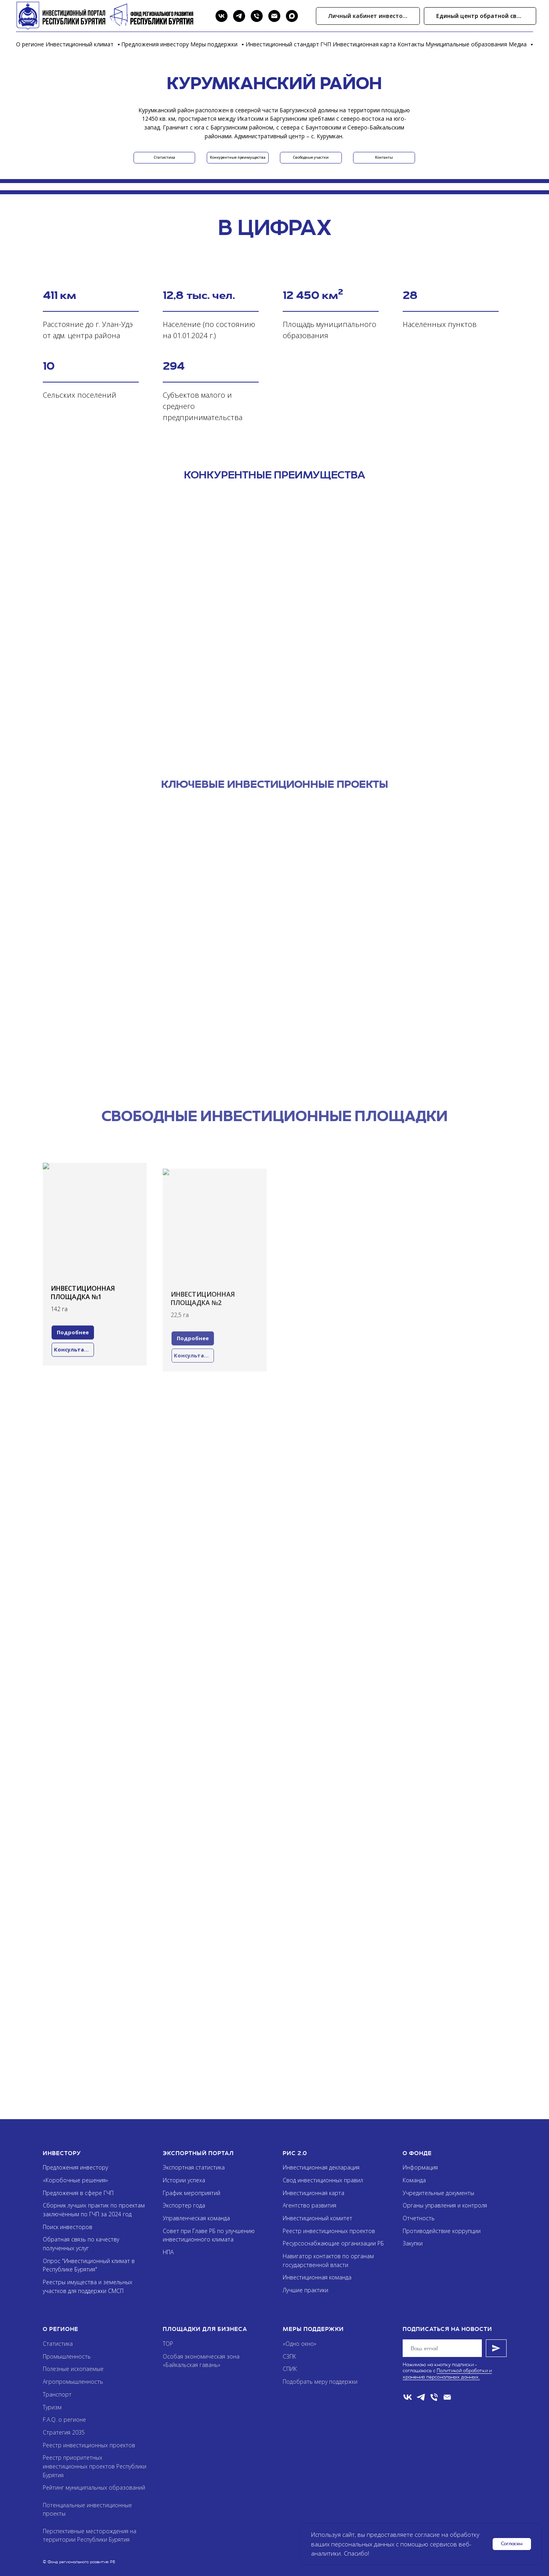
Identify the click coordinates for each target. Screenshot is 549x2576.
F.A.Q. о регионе (64, 2419)
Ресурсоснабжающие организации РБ (333, 2243)
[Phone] (257, 16)
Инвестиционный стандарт (282, 44)
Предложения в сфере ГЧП (78, 2193)
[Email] (274, 16)
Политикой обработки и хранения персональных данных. (447, 2373)
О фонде (417, 2153)
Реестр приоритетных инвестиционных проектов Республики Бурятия (94, 2466)
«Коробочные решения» (75, 2180)
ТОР (168, 2343)
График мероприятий (191, 2193)
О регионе (30, 44)
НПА (168, 2252)
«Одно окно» (299, 2343)
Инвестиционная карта (364, 44)
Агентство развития (309, 2205)
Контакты (410, 44)
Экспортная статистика (194, 2167)
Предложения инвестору (155, 44)
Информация (420, 2167)
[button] (480, 16)
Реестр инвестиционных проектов (329, 2231)
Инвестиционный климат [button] (80, 44)
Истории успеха (184, 2180)
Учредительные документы (438, 2193)
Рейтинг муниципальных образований (94, 2487)
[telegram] (421, 2397)
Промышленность (67, 2356)
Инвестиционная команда (317, 2277)
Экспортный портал (198, 2153)
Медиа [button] (518, 44)
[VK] (222, 16)
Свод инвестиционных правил (323, 2180)
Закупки (413, 2243)
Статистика (58, 2343)
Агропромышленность (73, 2381)
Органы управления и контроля (445, 2205)
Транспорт (57, 2394)
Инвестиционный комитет (317, 2218)
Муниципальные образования (466, 44)
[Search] (204, 16)
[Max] (292, 16)
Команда (414, 2180)
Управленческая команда (196, 2218)
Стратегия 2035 (64, 2432)
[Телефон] (434, 2397)
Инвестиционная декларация (321, 2167)
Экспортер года (184, 2205)
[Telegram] (239, 16)
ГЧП (325, 44)
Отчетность (419, 2218)
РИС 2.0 (295, 2153)
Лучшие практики (305, 2290)
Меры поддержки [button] (214, 44)
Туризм (52, 2407)
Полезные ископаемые (73, 2369)
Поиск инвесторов (67, 2227)
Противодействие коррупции (442, 2231)
